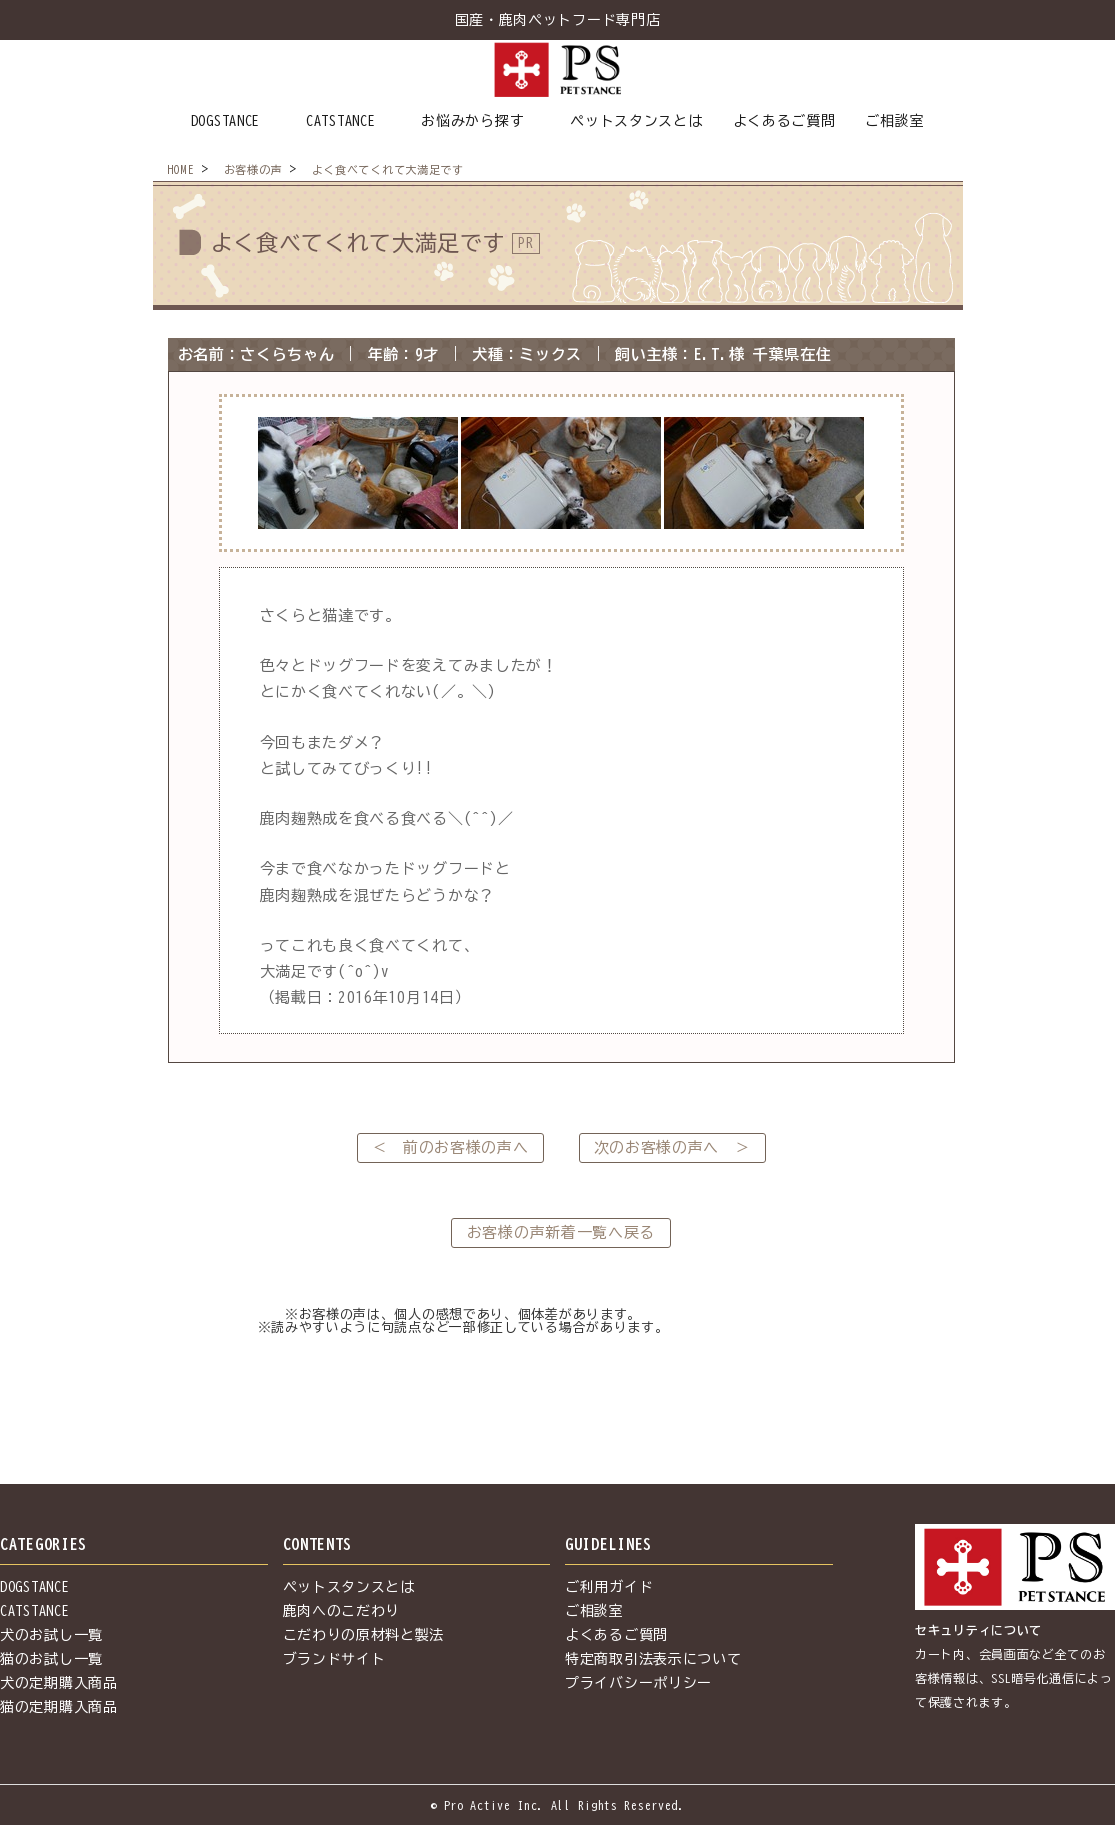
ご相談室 (894, 121)
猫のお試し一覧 (51, 1659)
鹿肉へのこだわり (342, 1611)
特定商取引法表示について (653, 1659)
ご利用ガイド (609, 1587)
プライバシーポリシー (638, 1683)
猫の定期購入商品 (59, 1707)
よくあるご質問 (784, 121)
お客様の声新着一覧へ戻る (561, 1232)
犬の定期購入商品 (59, 1683)
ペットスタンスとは (636, 121)
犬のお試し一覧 (51, 1635)
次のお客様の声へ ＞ (672, 1147)
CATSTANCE (340, 121)
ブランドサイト (334, 1659)
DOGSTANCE (225, 121)
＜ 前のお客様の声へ (450, 1147)
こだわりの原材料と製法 (364, 1635)
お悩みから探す (472, 121)
